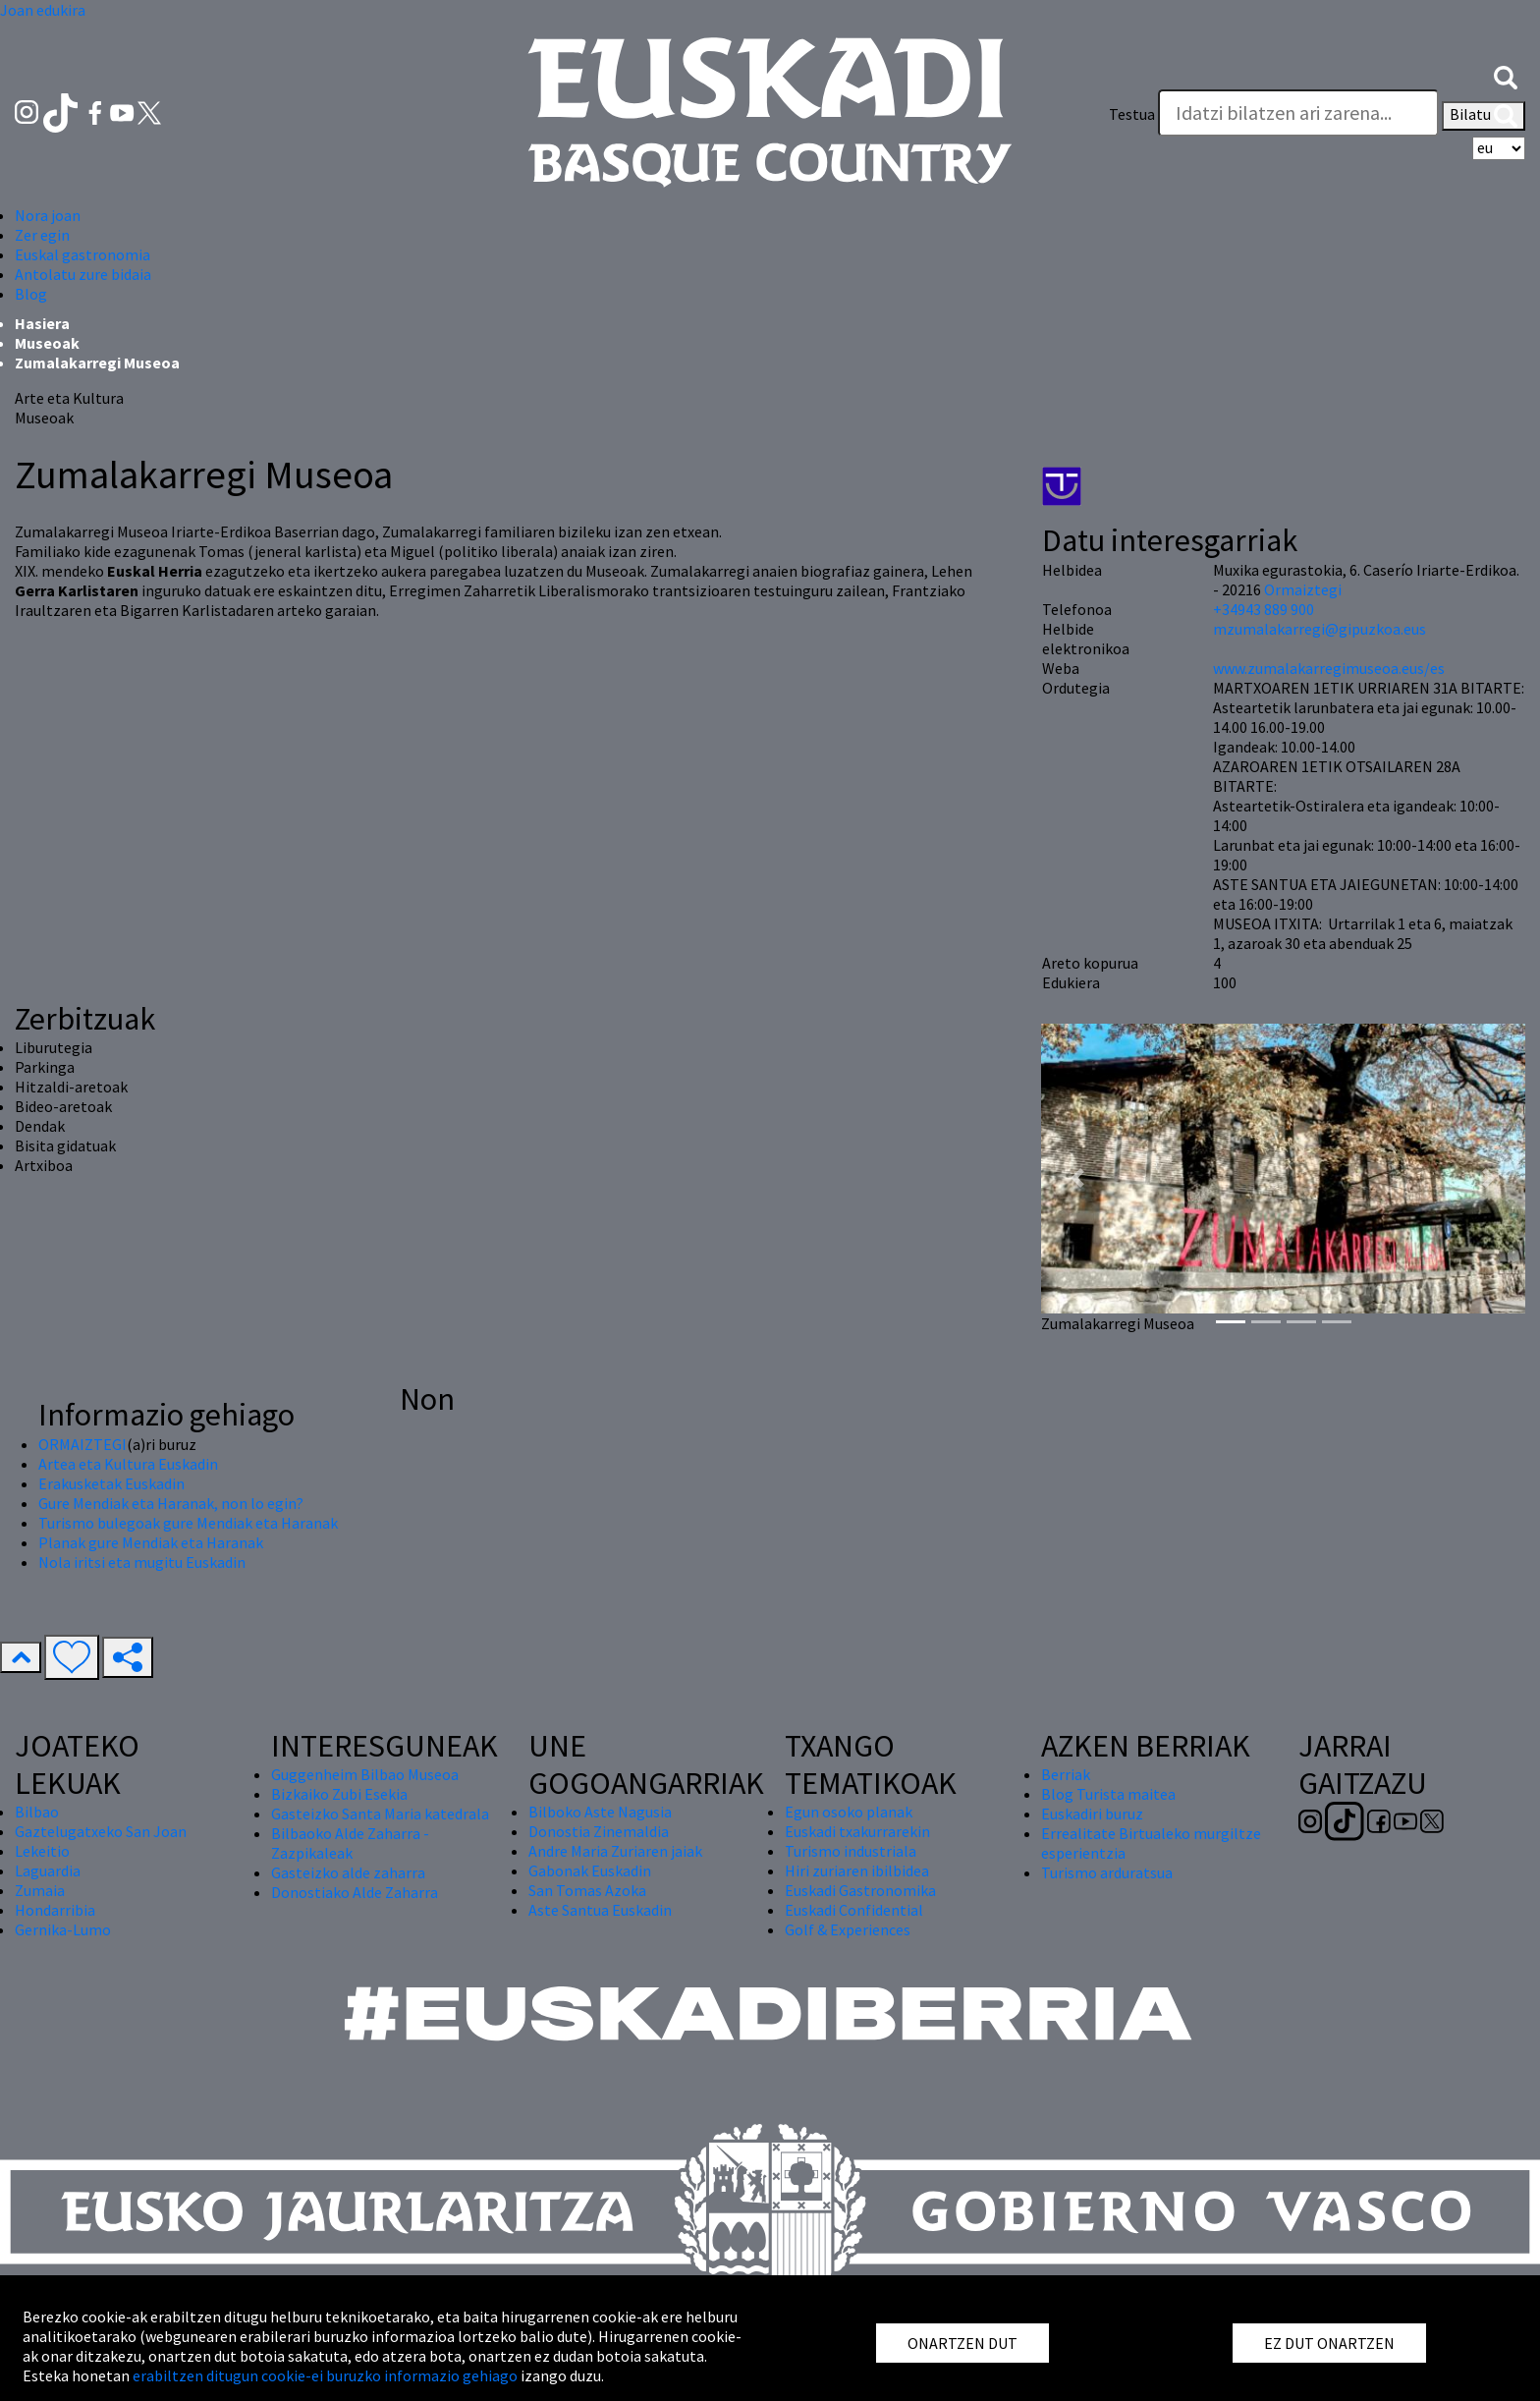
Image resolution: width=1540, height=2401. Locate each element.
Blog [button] (31, 294)
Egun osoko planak (848, 1811)
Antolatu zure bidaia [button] (83, 274)
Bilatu (1483, 116)
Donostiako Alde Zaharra (354, 1892)
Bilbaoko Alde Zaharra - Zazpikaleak (350, 1843)
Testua (1132, 114)
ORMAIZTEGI (82, 1444)
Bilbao (37, 1811)
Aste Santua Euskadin (600, 1910)
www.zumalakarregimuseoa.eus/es (1329, 668)
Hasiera (42, 323)
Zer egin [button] (42, 235)
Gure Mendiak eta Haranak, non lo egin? (170, 1503)
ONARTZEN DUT (963, 2343)
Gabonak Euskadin (589, 1870)
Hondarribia (55, 1910)
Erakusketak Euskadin (111, 1483)
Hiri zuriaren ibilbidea (857, 1870)
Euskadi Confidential (854, 1910)
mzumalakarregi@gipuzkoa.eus (1319, 629)
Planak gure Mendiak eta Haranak (150, 1542)
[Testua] (1298, 113)
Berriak (1065, 1774)
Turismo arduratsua (1107, 1872)
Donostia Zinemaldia (598, 1831)
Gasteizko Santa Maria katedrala (380, 1813)
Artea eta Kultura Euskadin (128, 1464)
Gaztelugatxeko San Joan (101, 1831)
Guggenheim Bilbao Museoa (365, 1774)
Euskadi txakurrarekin (857, 1831)
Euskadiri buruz (1092, 1813)
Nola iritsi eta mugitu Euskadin (142, 1562)
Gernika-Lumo (63, 1929)
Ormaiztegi (1303, 589)
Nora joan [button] (48, 215)
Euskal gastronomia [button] (82, 254)
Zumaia (40, 1890)
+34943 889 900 (1263, 609)
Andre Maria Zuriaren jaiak (615, 1851)
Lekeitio (42, 1851)
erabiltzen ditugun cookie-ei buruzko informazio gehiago (325, 2375)
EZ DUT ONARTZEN (1329, 2343)
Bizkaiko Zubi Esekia (339, 1794)
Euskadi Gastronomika (860, 1890)
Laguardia (48, 1870)
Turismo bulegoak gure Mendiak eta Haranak (188, 1523)
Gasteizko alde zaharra (348, 1872)
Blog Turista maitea (1108, 1794)
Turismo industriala (850, 1851)
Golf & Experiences (847, 1929)
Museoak (47, 343)
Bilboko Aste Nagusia (600, 1811)
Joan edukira (42, 10)
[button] (1505, 75)
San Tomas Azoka (587, 1890)
